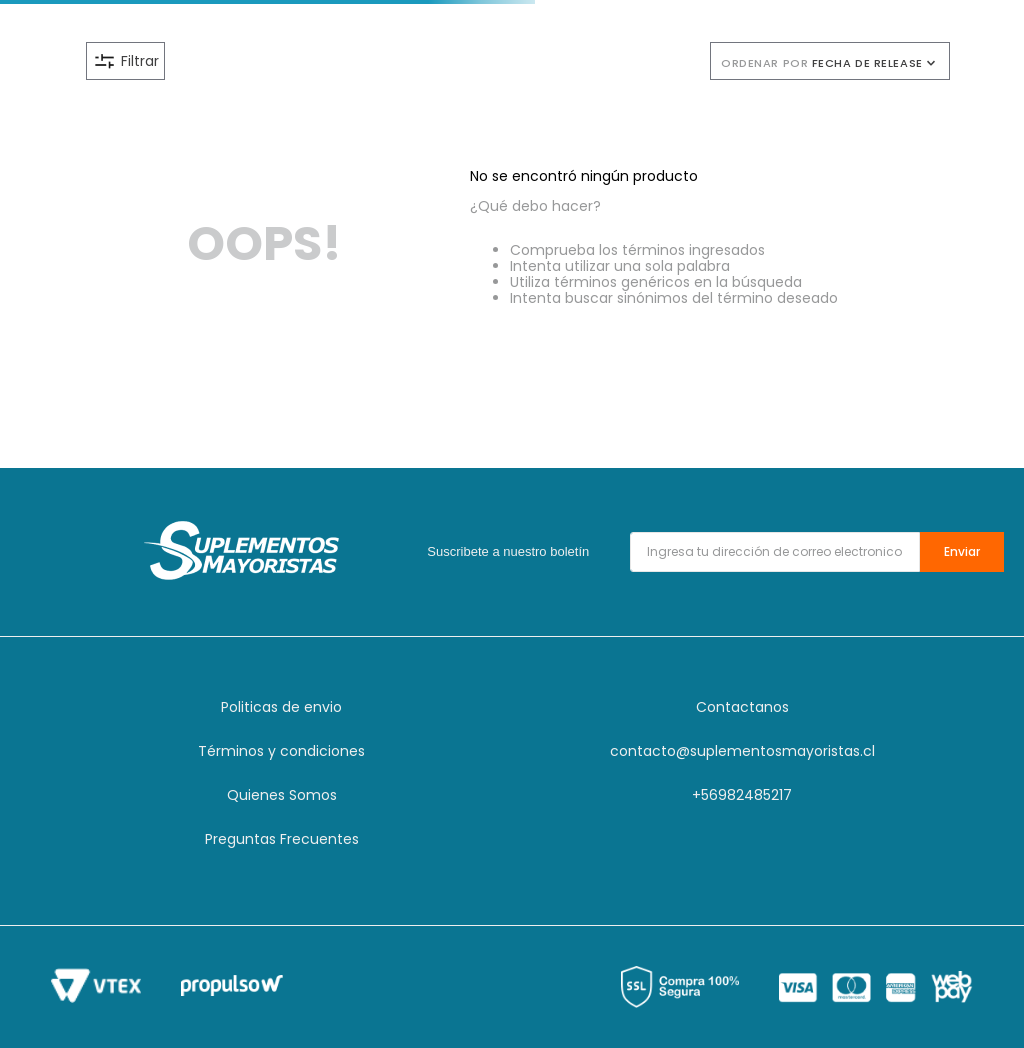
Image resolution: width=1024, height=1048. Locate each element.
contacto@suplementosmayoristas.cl (742, 751)
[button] (380, 61)
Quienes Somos (282, 795)
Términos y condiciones (281, 751)
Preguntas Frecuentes (282, 839)
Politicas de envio (281, 707)
